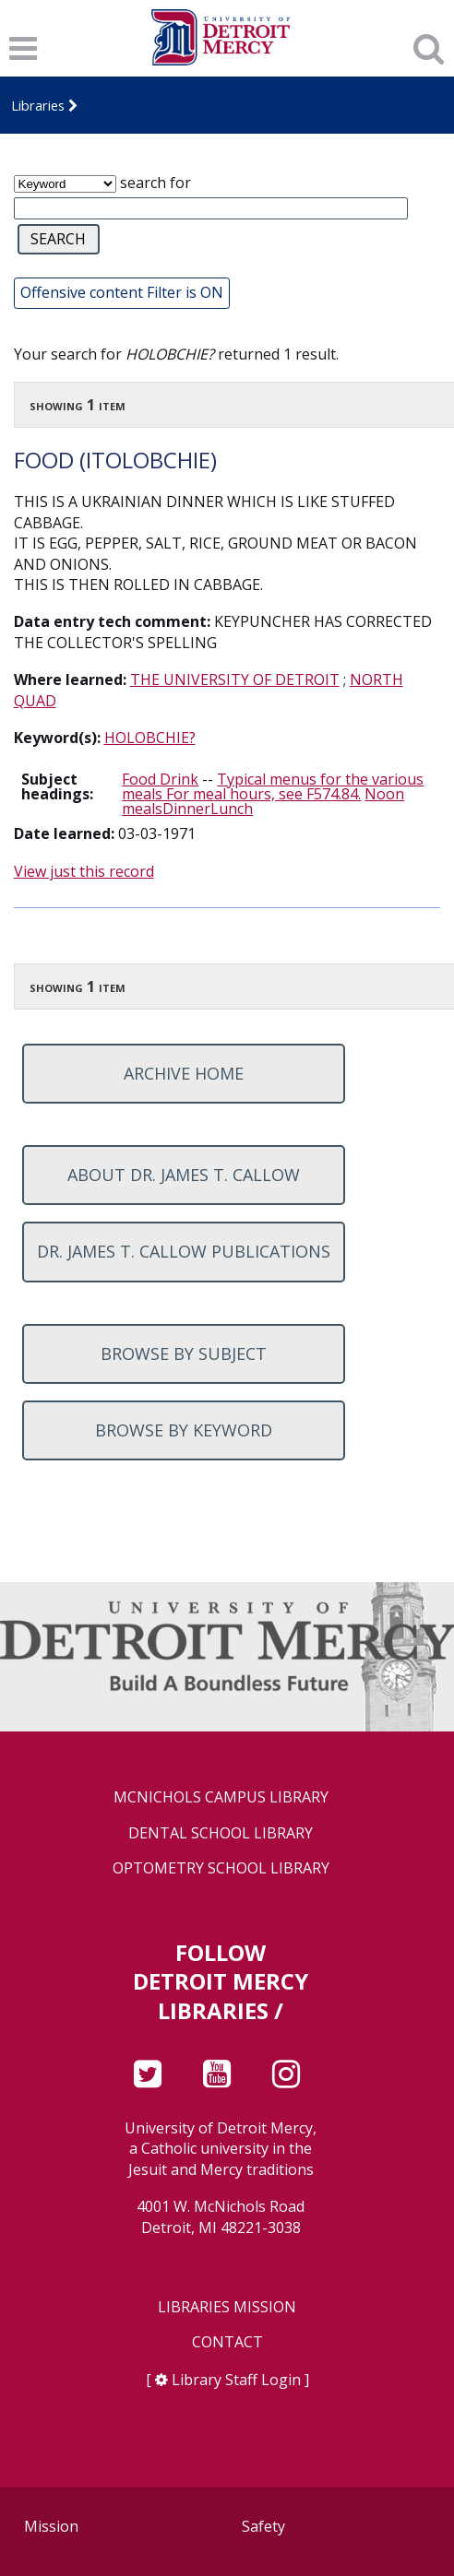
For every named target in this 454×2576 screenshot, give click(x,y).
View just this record (84, 871)
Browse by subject (184, 1353)
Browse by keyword (183, 1430)
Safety (263, 2526)
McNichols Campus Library (221, 1797)
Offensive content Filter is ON (121, 292)
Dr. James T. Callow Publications (183, 1251)
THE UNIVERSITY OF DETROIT (235, 679)
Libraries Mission (227, 2307)
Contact (227, 2342)
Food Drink (160, 779)
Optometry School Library (221, 1868)
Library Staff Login (236, 2379)
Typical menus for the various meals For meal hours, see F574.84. (273, 786)
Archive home (184, 1073)
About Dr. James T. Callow (183, 1175)
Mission (51, 2526)
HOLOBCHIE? (150, 737)
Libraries (38, 105)
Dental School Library (220, 1833)
